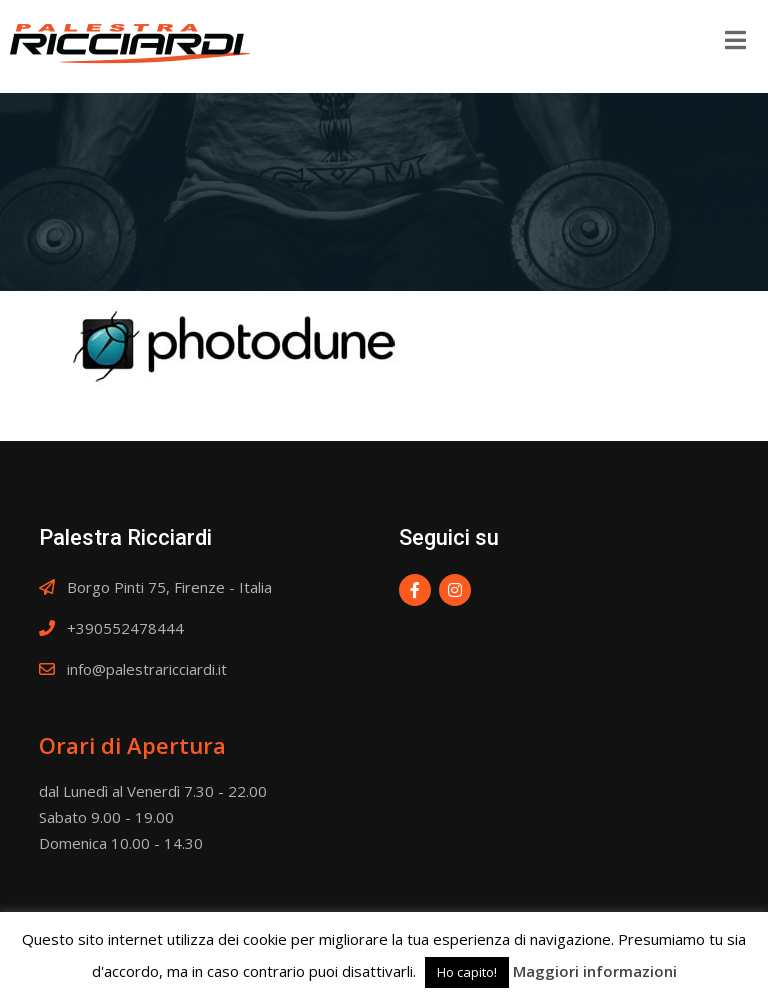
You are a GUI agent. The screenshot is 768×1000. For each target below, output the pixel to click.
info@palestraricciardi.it (147, 669)
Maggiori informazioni (595, 971)
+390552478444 (125, 628)
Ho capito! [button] (467, 972)
